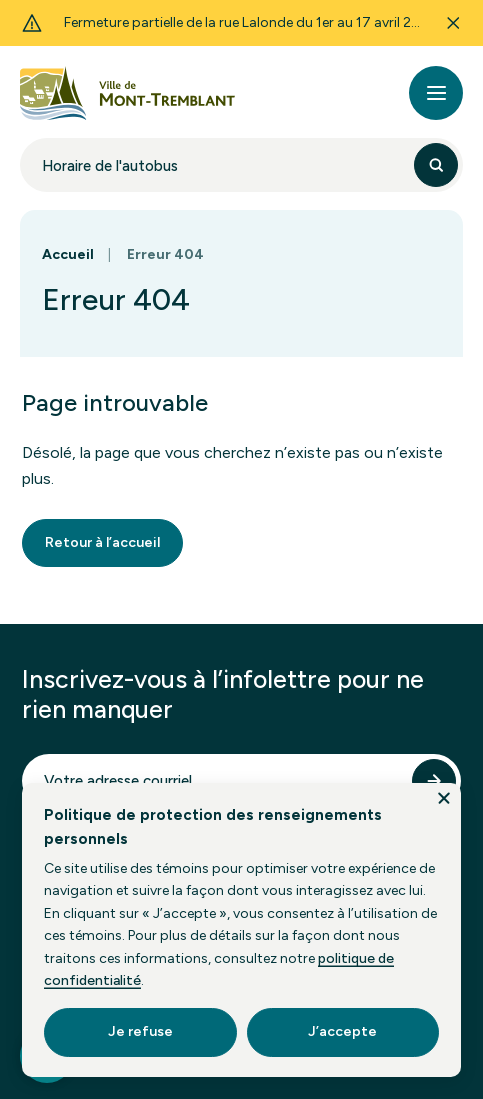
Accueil (68, 254)
